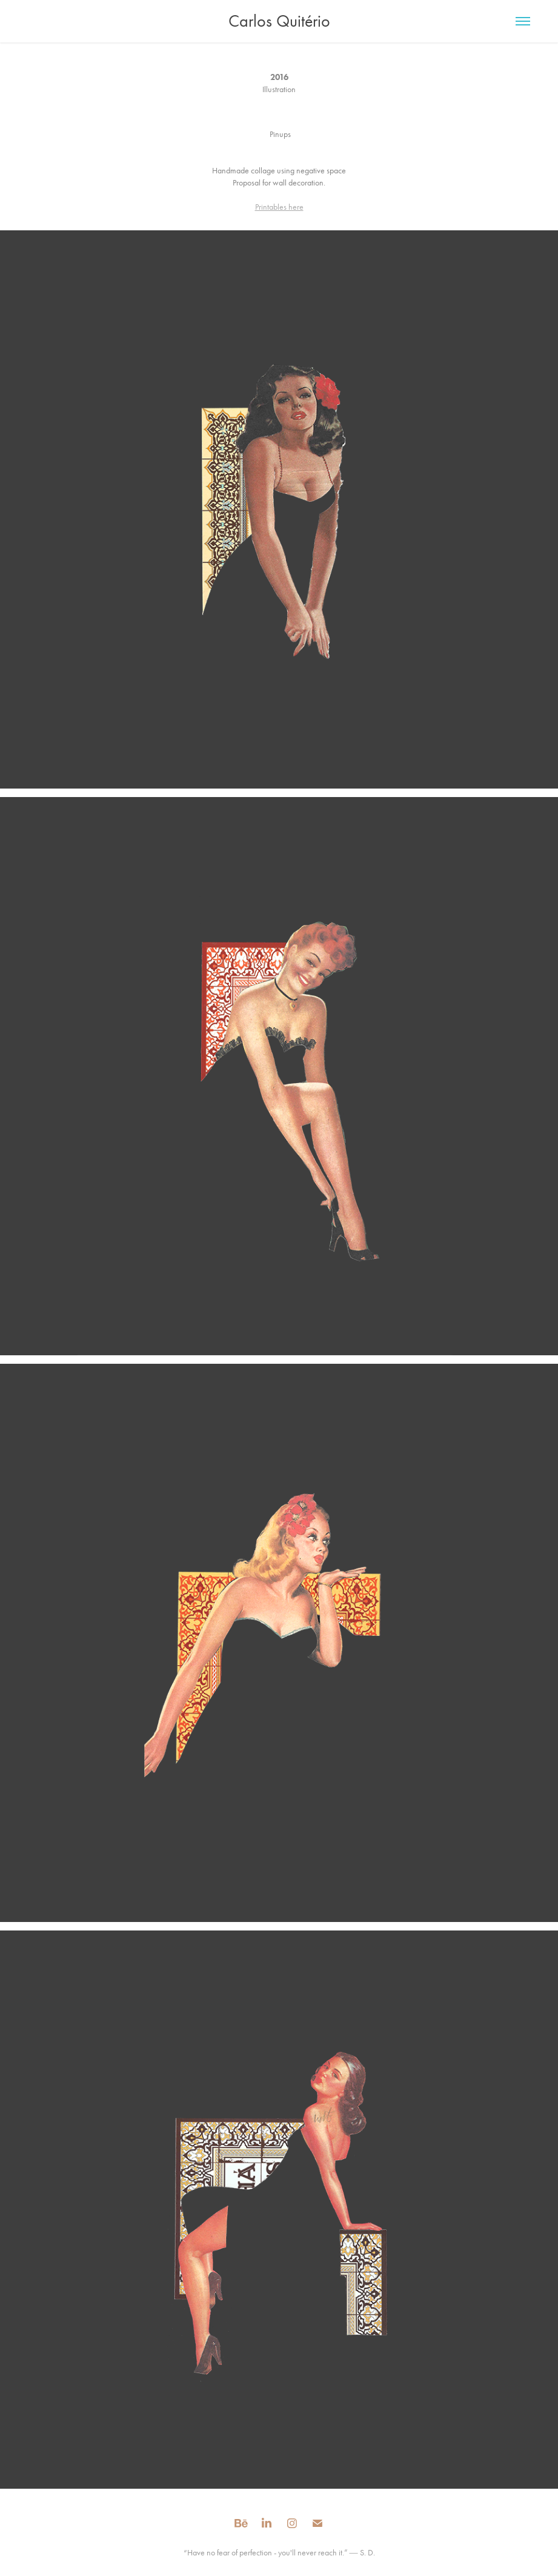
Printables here (279, 207)
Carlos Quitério (279, 21)
